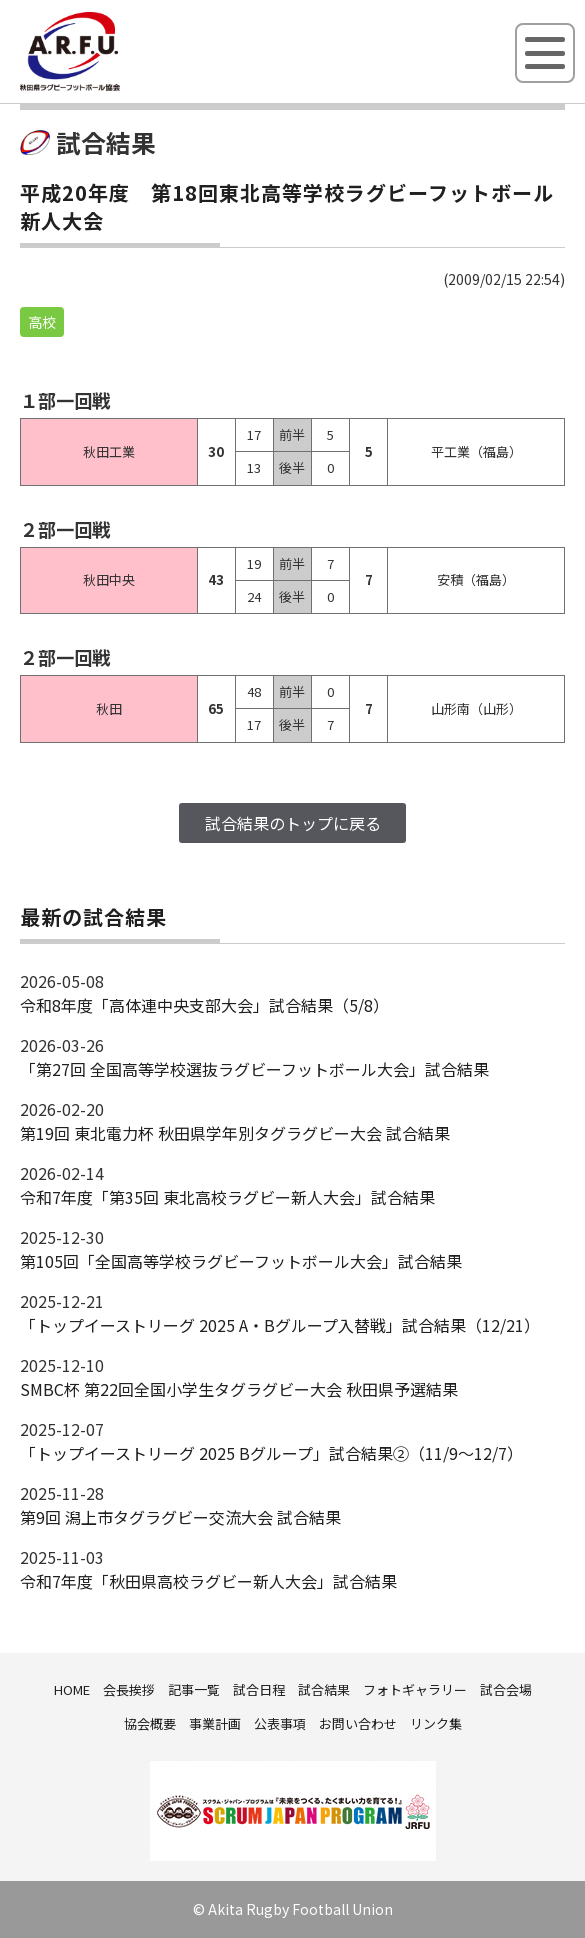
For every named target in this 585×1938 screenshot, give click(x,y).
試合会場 (506, 1689)
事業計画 (215, 1723)
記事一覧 (194, 1689)
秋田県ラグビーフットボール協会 (115, 87)
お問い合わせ (358, 1723)
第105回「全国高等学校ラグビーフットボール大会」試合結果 (241, 1261)
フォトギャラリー (415, 1689)
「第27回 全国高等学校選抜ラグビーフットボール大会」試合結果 (254, 1069)
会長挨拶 (129, 1689)
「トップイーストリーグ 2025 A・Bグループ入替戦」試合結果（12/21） (280, 1325)
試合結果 (324, 1689)
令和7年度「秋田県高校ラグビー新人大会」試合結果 (208, 1581)
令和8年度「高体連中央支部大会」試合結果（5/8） (204, 1005)
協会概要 (150, 1723)
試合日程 (259, 1689)
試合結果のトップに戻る (293, 823)
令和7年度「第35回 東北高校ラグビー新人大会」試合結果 (227, 1197)
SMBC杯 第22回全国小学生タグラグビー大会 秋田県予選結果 (239, 1389)
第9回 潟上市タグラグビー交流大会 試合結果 (180, 1517)
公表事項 (280, 1723)
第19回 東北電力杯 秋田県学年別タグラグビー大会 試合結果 (235, 1133)
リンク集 (436, 1723)
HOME (72, 1689)
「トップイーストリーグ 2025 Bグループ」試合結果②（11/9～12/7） (271, 1453)
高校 (42, 322)
